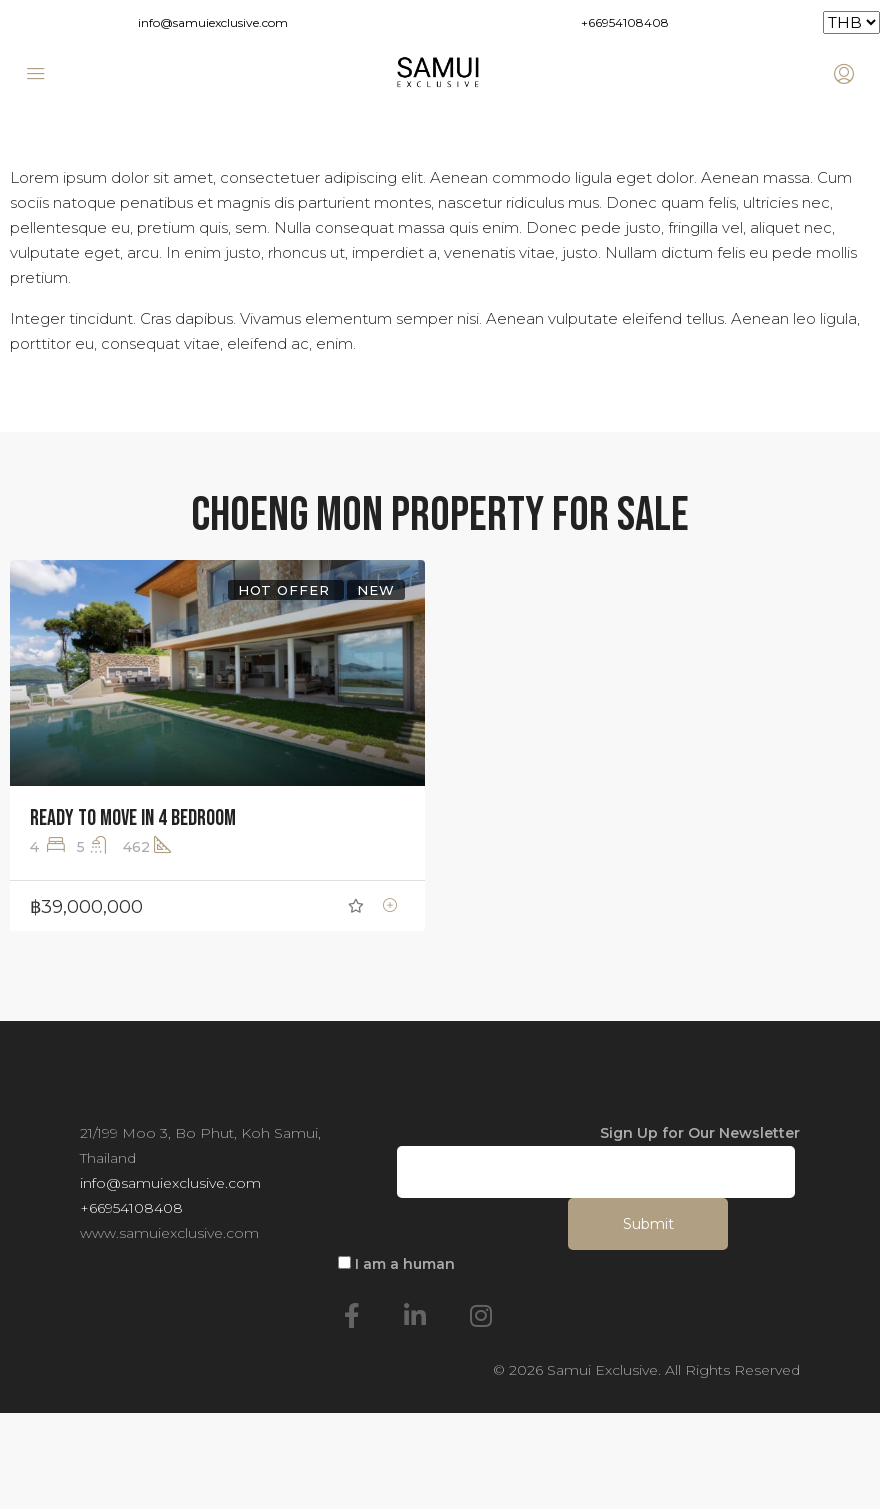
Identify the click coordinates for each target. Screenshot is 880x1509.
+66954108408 (625, 22)
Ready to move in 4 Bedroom (133, 818)
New (376, 590)
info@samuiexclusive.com (213, 22)
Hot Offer (286, 590)
